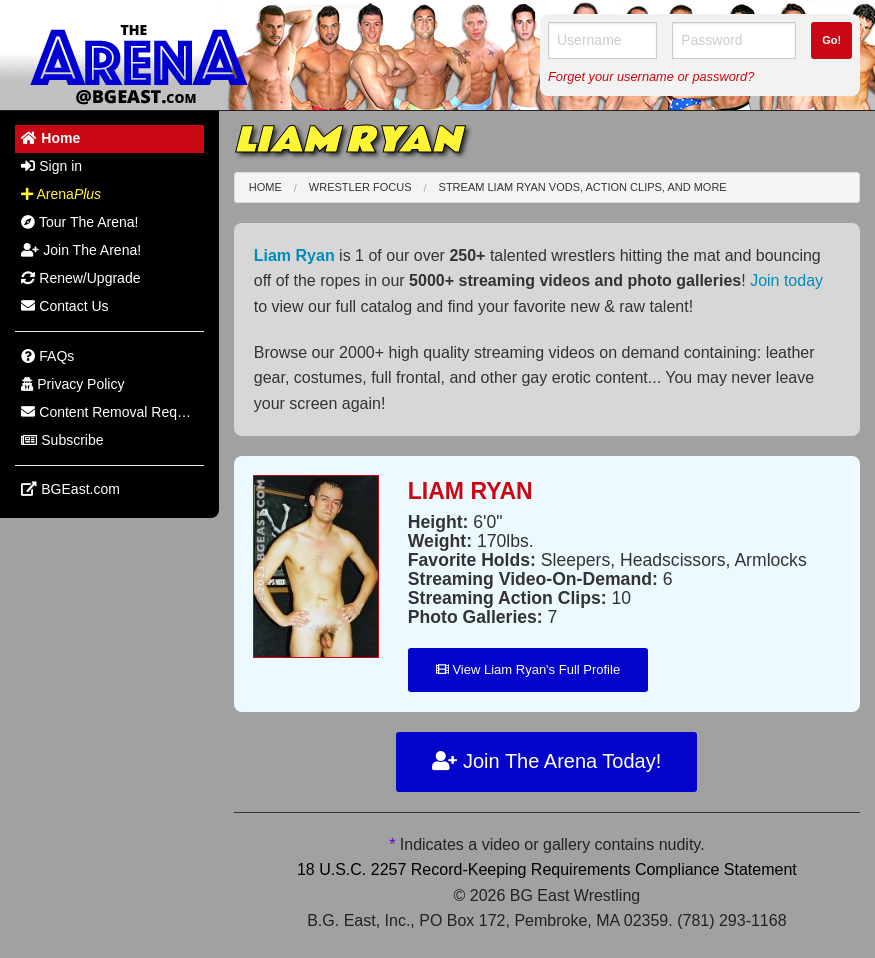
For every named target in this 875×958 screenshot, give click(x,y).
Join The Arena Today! (546, 761)
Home (265, 187)
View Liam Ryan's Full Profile (528, 669)
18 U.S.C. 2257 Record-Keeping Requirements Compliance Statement (547, 869)
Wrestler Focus (360, 187)
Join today (786, 280)
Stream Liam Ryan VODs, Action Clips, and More (583, 187)
